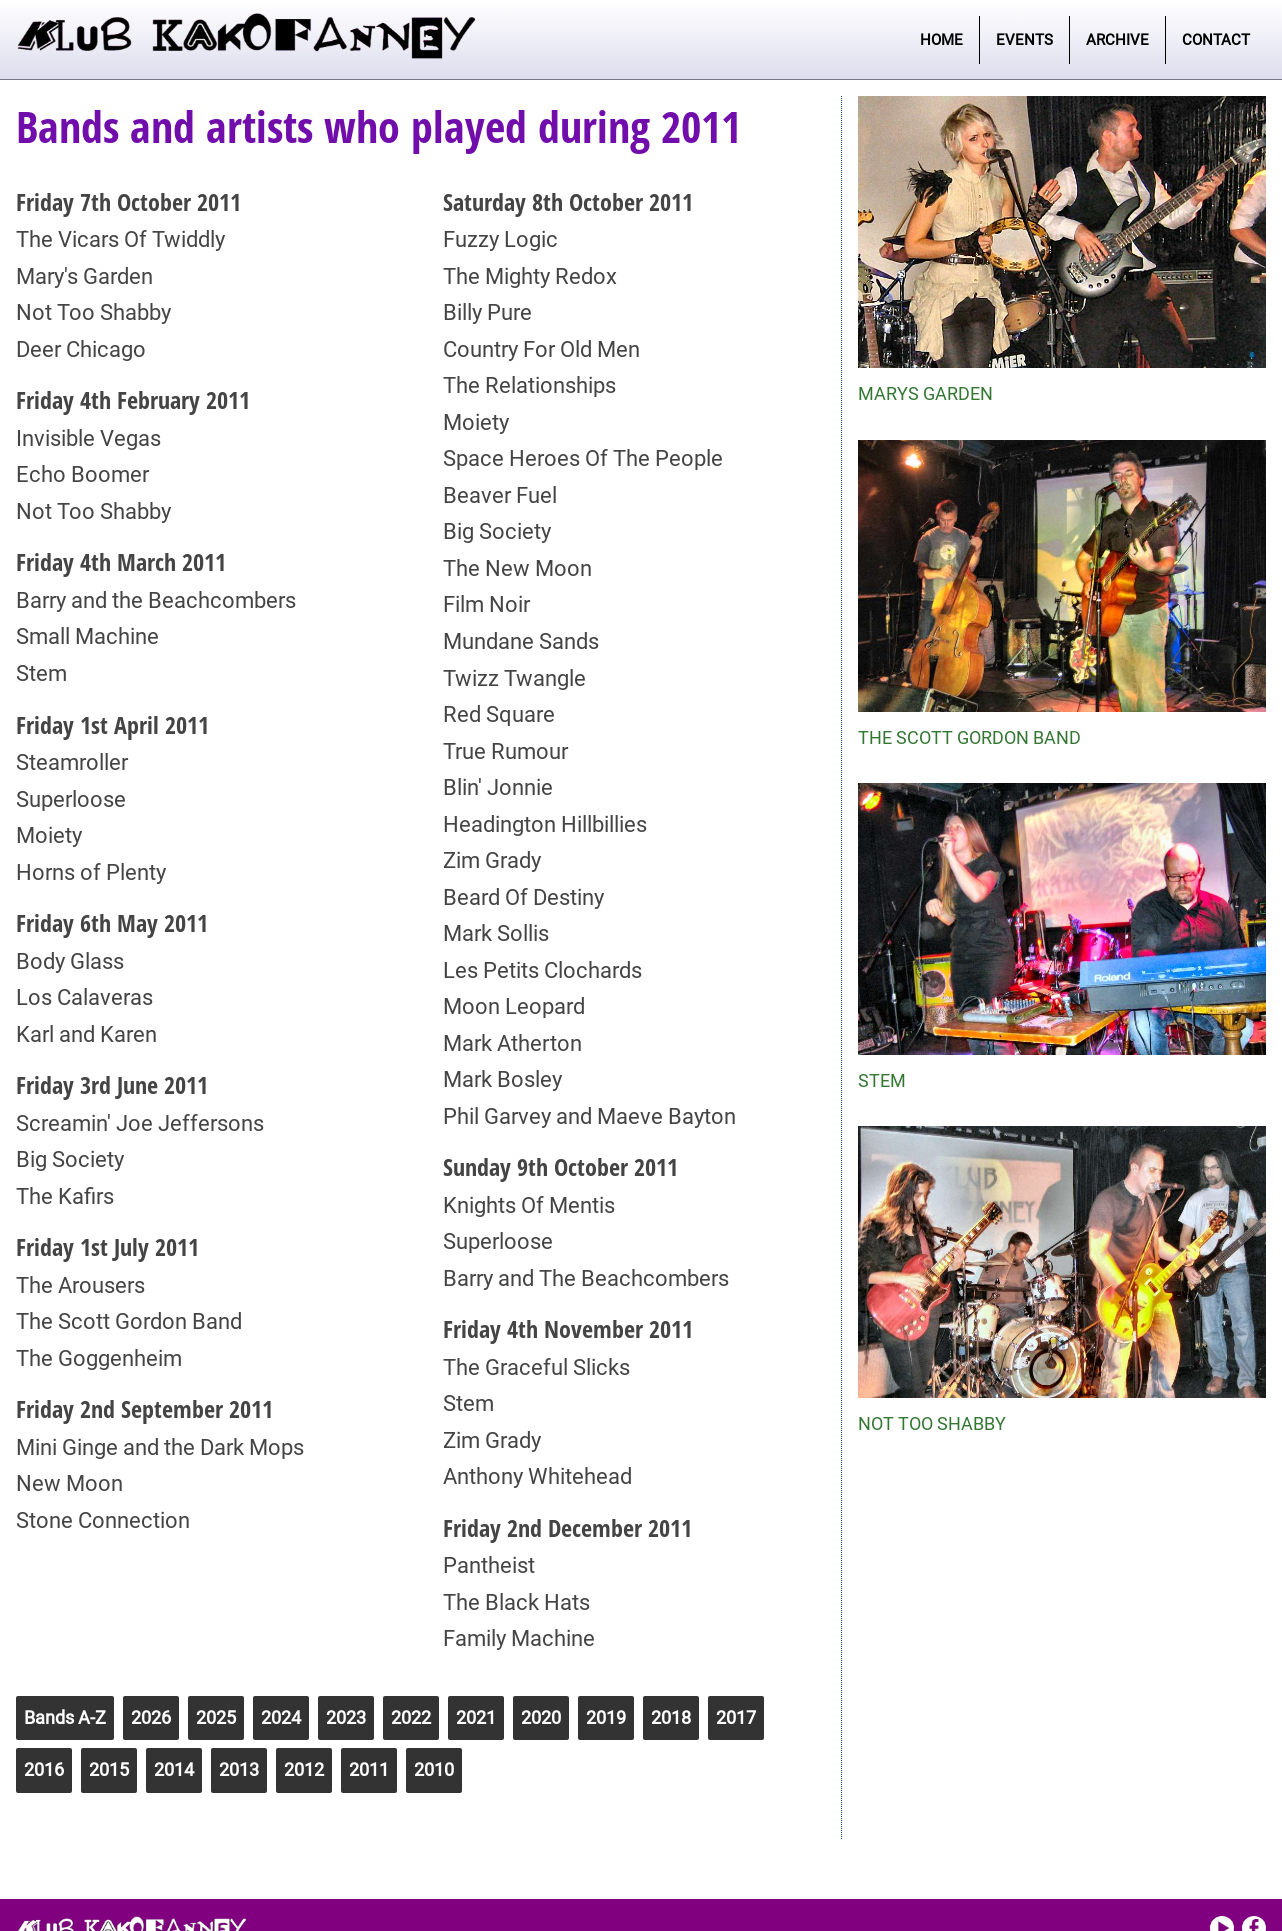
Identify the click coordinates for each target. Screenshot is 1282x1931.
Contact (1216, 40)
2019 (606, 1717)
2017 (736, 1717)
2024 (281, 1717)
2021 (476, 1717)
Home (941, 40)
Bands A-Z (65, 1717)
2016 (44, 1769)
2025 (216, 1717)
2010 (434, 1769)
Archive (1117, 40)
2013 (239, 1769)
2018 (671, 1717)
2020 (541, 1717)
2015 (109, 1769)
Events (1024, 40)
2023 (346, 1717)
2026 (151, 1717)
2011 (369, 1769)
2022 (411, 1717)
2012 (304, 1769)
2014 (174, 1769)
